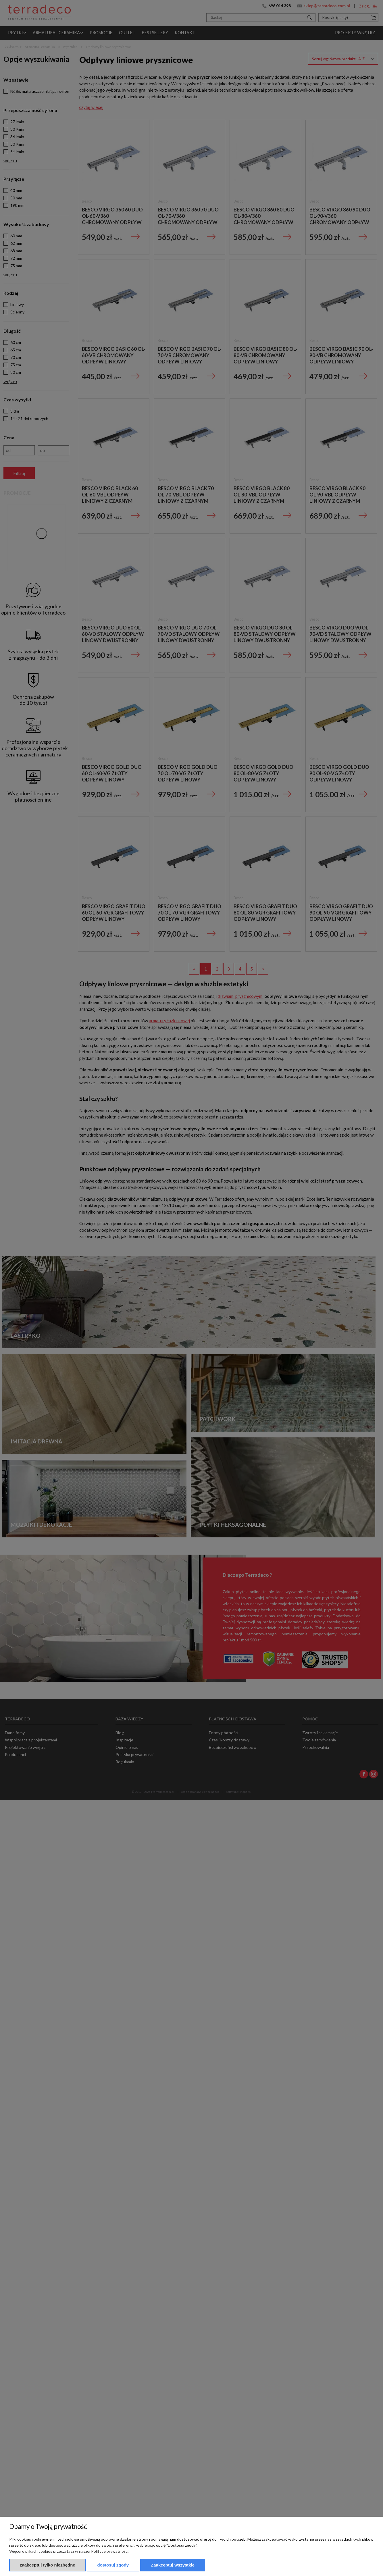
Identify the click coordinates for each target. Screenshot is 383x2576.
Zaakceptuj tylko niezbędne (47, 2564)
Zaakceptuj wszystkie (173, 2564)
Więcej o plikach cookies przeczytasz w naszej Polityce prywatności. (69, 2551)
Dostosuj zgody (113, 2564)
